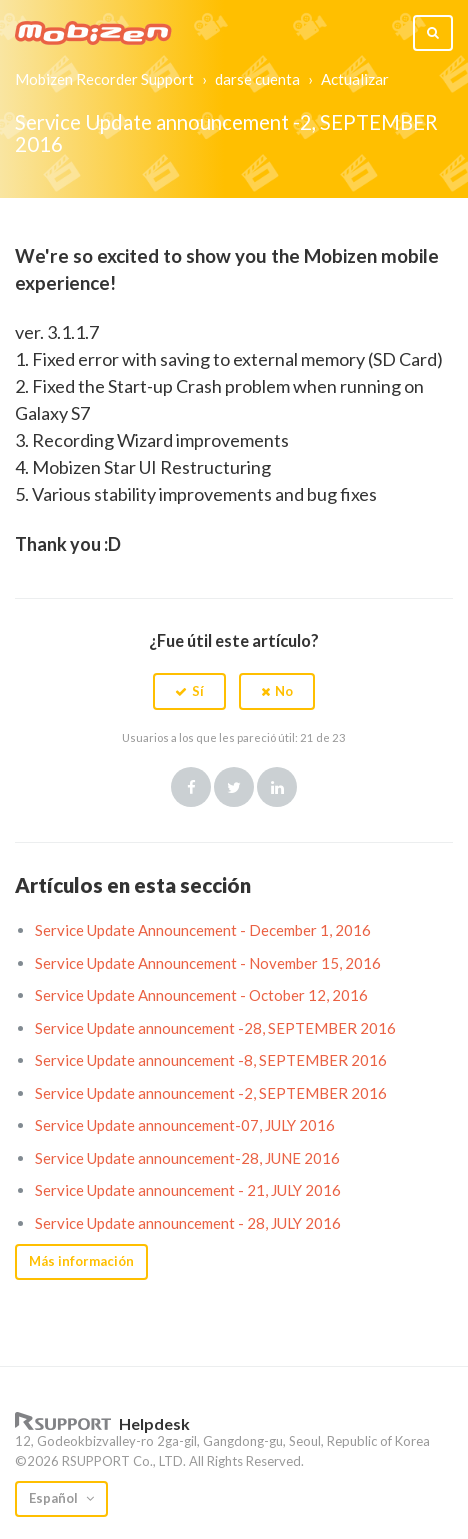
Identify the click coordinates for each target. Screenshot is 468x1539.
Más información (81, 1261)
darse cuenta (257, 79)
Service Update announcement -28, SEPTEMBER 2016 (215, 1028)
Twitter (234, 787)
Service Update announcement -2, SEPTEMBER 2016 (211, 1093)
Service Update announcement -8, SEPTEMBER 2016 (211, 1060)
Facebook (191, 787)
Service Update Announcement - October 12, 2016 (201, 995)
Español (55, 1498)
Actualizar (355, 79)
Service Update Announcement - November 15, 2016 (208, 963)
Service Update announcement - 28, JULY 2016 (188, 1223)
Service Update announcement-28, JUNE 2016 (187, 1158)
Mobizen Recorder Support (104, 79)
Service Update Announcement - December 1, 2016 (203, 930)
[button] (189, 691)
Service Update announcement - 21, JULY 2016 (188, 1190)
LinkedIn (277, 787)
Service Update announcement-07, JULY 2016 (185, 1125)
